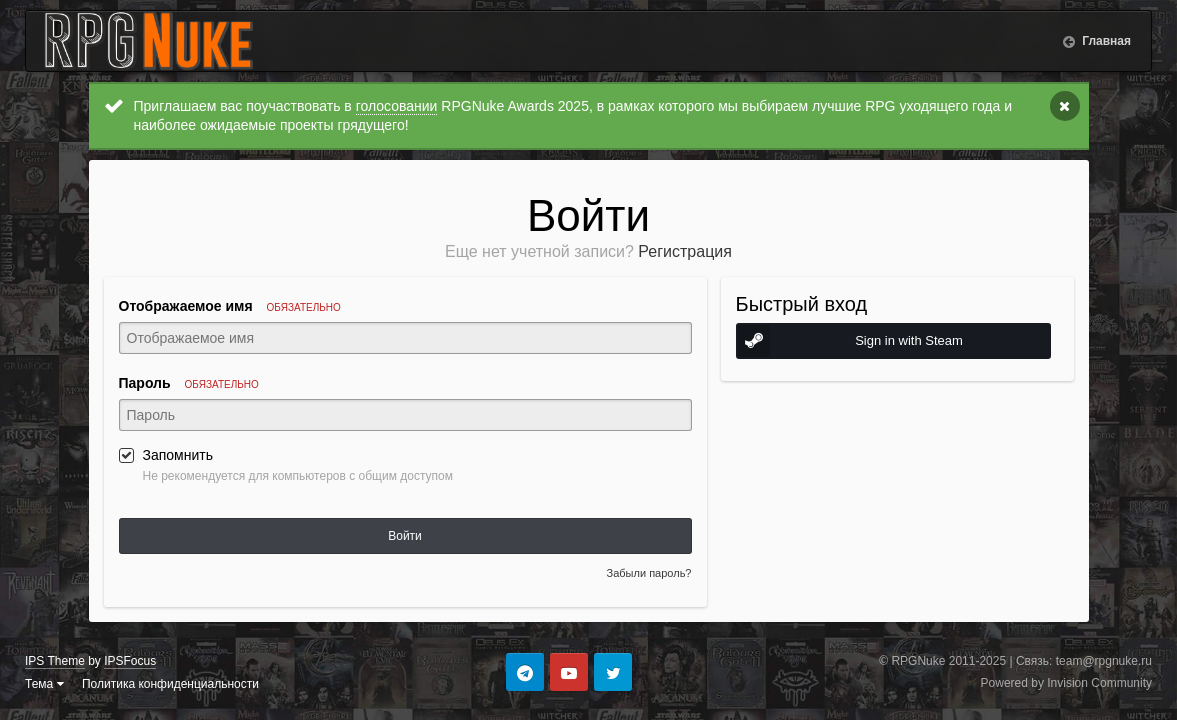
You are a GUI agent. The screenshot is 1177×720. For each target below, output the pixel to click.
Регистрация (685, 251)
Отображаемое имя (230, 306)
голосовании (397, 106)
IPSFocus (130, 661)
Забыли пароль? (649, 573)
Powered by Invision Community (1066, 683)
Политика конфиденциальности (170, 684)
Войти (405, 536)
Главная (1105, 41)
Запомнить (178, 455)
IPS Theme (55, 661)
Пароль (189, 383)
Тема (44, 684)
